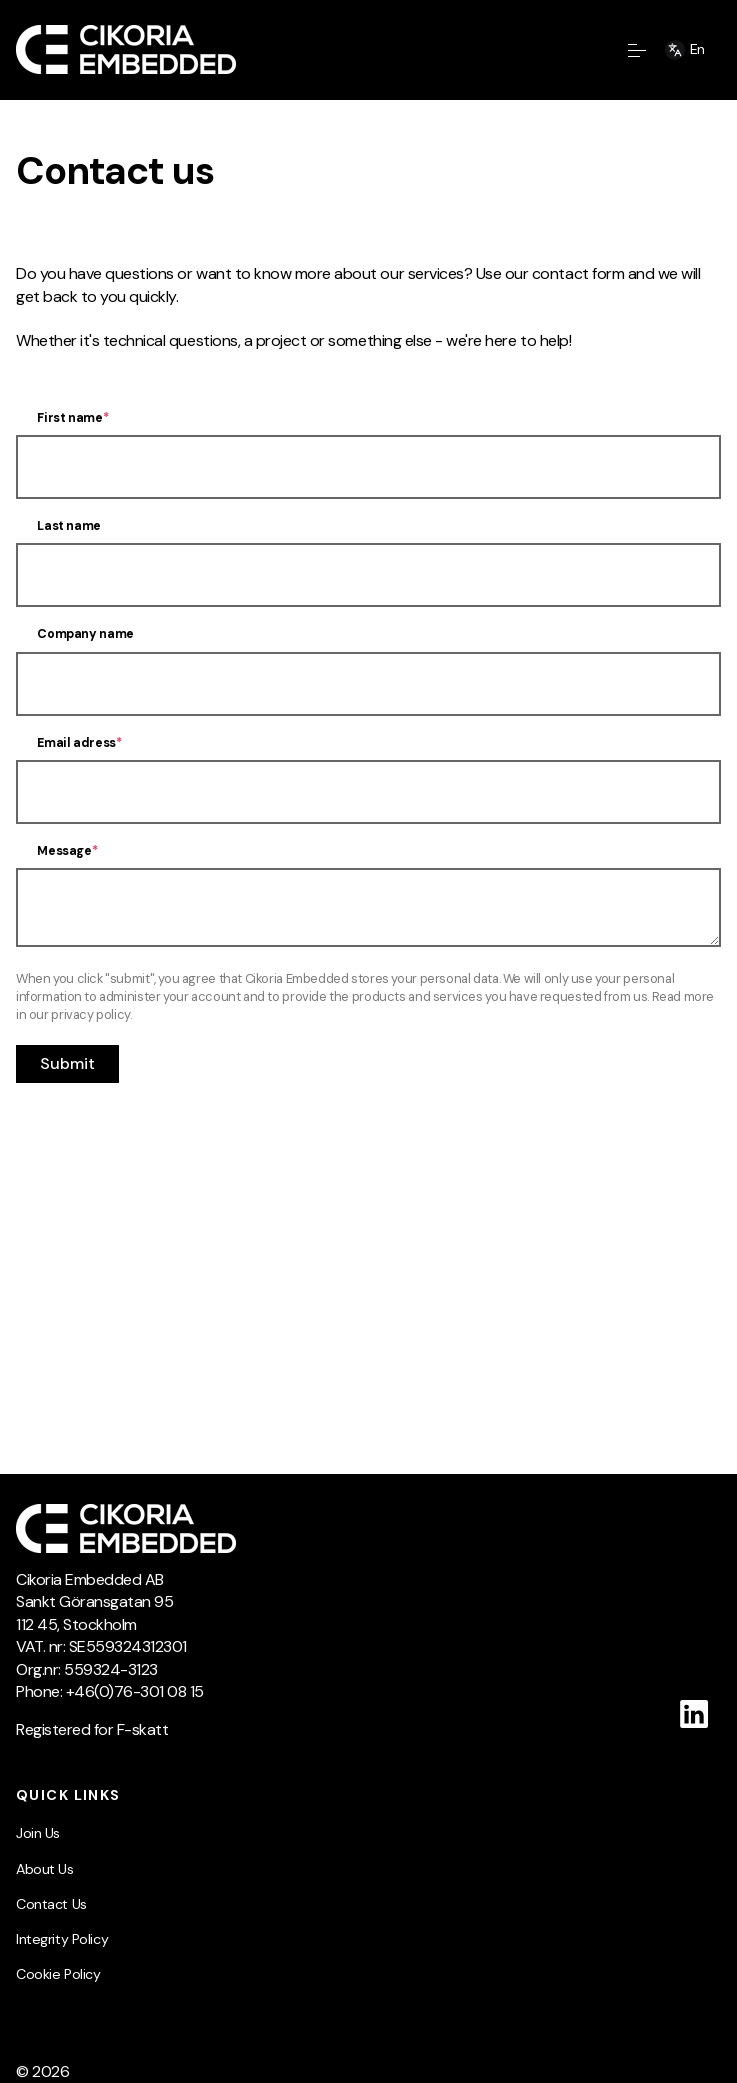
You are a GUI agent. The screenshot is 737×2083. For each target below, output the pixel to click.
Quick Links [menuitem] (68, 1795)
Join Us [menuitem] (38, 1833)
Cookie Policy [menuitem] (58, 1974)
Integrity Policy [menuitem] (62, 1939)
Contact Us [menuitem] (51, 1904)
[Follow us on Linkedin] (694, 1714)
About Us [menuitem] (45, 1869)
